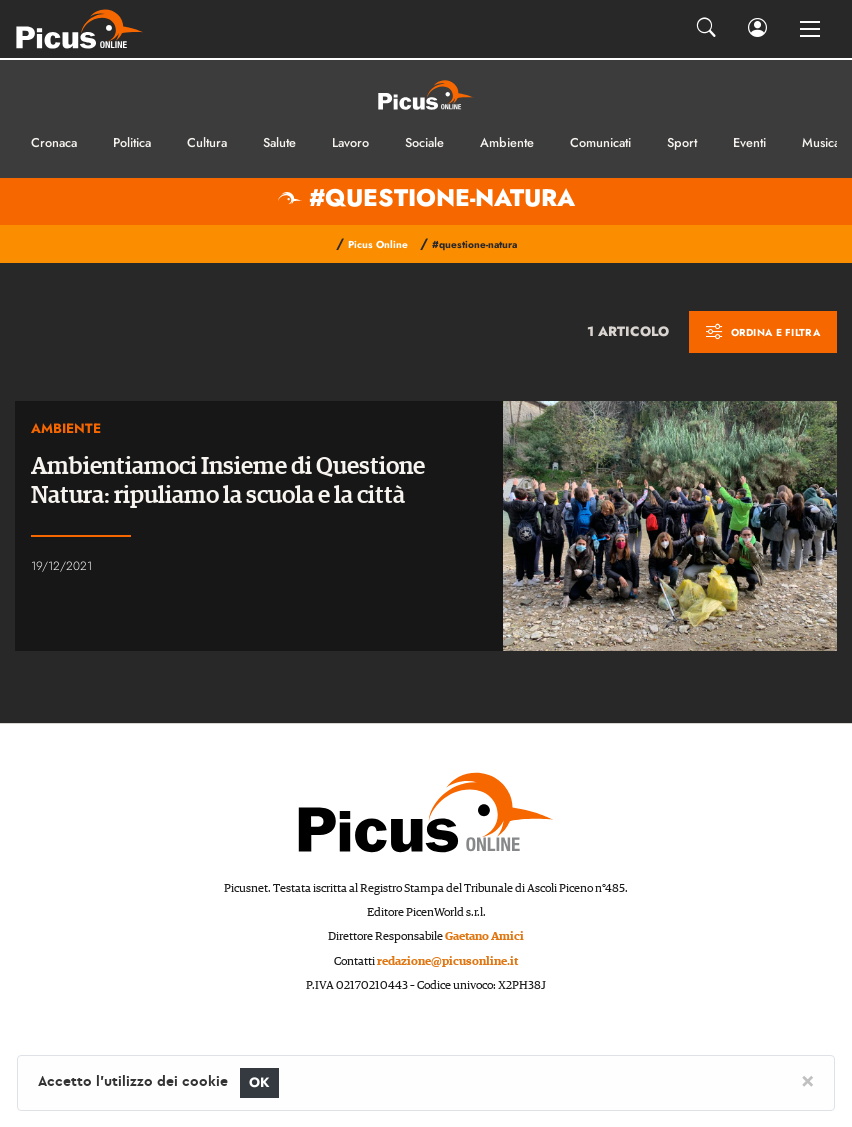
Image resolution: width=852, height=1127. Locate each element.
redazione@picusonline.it (447, 961)
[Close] (807, 1080)
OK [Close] (259, 1082)
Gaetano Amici (484, 936)
